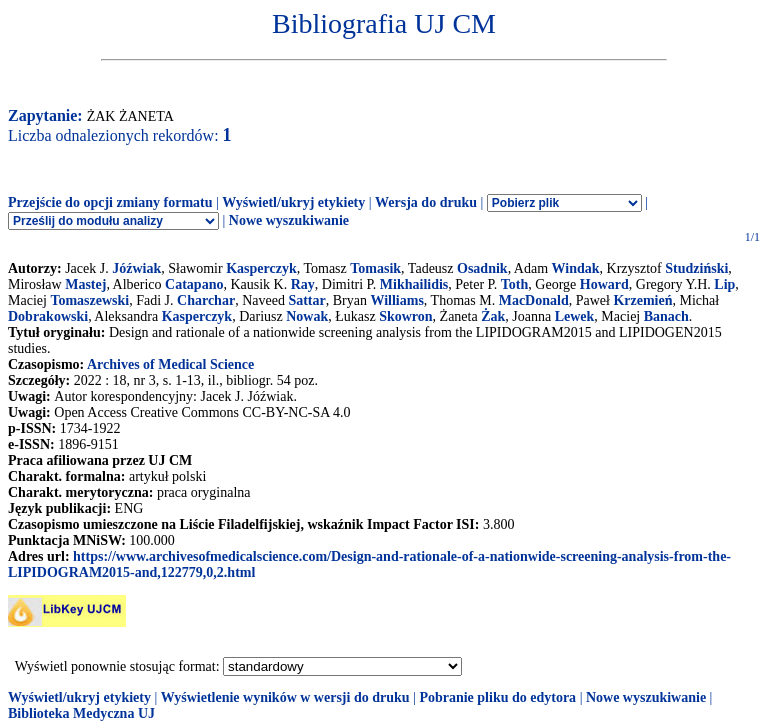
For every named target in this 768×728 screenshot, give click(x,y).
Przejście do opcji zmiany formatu (110, 202)
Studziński (696, 268)
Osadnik (482, 268)
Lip (724, 284)
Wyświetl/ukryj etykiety (293, 202)
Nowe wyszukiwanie (289, 220)
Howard (604, 284)
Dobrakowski (48, 316)
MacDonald (534, 300)
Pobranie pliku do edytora (497, 697)
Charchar (206, 300)
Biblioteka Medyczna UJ (81, 713)
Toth (515, 284)
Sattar (306, 300)
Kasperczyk (261, 268)
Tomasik (375, 268)
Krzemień (642, 300)
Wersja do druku (426, 202)
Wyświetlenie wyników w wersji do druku (285, 697)
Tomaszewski (89, 300)
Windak (576, 268)
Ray (303, 284)
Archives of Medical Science (170, 364)
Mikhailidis (414, 284)
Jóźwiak (136, 268)
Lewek (575, 316)
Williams (396, 300)
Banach (666, 316)
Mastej (85, 284)
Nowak (307, 316)
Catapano (194, 284)
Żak (493, 316)
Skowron (405, 316)
